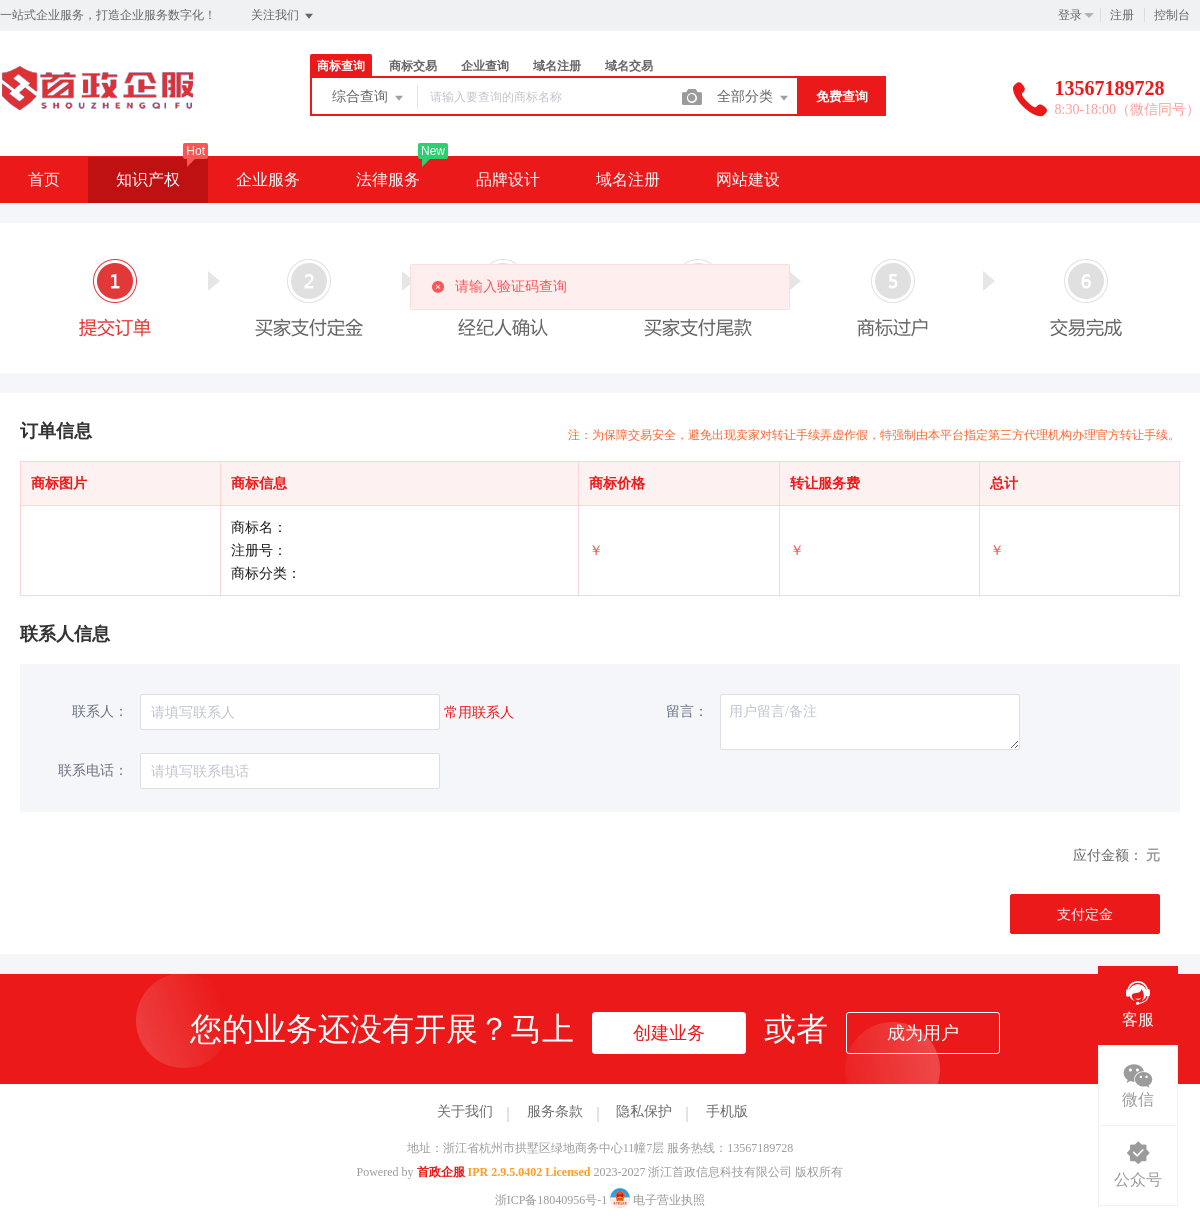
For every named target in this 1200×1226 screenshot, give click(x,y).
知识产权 (148, 179)
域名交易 (629, 66)
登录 (1070, 15)
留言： (687, 711)
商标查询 (341, 66)
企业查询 (485, 66)
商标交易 (413, 66)
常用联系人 (479, 712)
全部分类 (754, 98)
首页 (44, 179)
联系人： (100, 711)
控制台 (1172, 15)
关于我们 (465, 1111)
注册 (1122, 15)
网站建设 (748, 179)
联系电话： (93, 770)
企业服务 (268, 179)
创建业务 (669, 1033)
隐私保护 (644, 1111)
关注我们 (283, 16)
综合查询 (369, 98)
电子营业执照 (657, 1200)
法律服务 (388, 179)
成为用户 (923, 1033)
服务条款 (555, 1111)
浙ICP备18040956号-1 (551, 1200)
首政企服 (441, 1172)
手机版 (727, 1111)
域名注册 (557, 66)
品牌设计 (508, 179)
